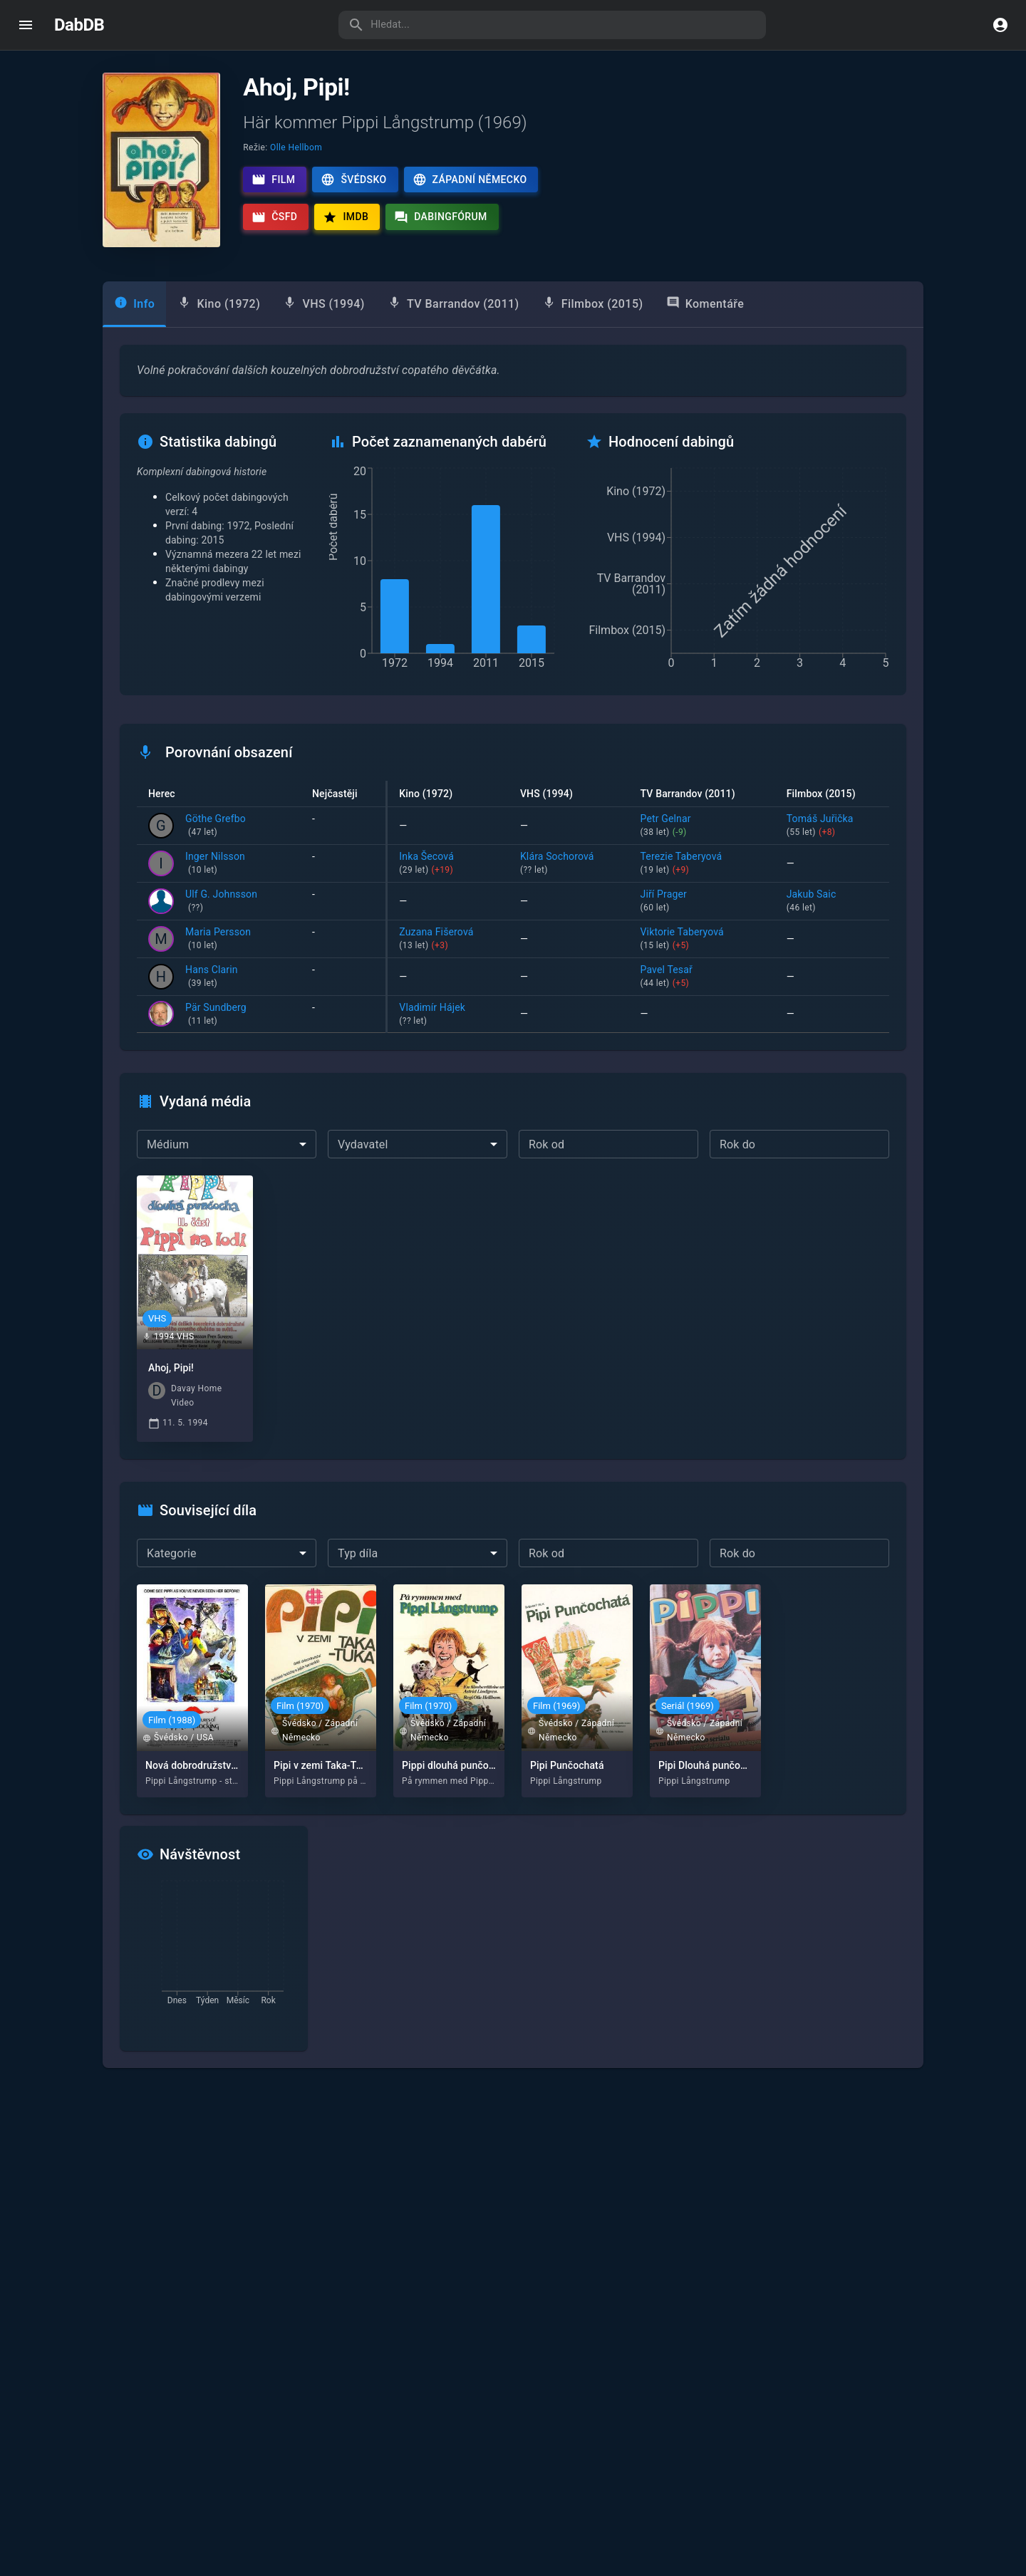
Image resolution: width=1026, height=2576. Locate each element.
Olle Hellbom (296, 147)
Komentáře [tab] (705, 303)
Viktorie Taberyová (702, 939)
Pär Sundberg (216, 1015)
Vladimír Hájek (448, 1015)
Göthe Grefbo (215, 826)
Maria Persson (218, 939)
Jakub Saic (832, 901)
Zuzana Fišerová (448, 939)
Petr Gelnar (702, 826)
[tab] (218, 304)
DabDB (79, 25)
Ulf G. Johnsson (221, 901)
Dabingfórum (440, 217)
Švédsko (353, 179)
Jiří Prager (702, 901)
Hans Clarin (211, 977)
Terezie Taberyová (702, 864)
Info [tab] (134, 303)
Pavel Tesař (702, 977)
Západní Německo (470, 179)
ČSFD (274, 217)
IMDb (345, 217)
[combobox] (226, 1144)
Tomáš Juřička (832, 826)
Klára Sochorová (569, 864)
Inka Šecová (448, 864)
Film (273, 179)
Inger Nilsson (215, 864)
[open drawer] (26, 25)
